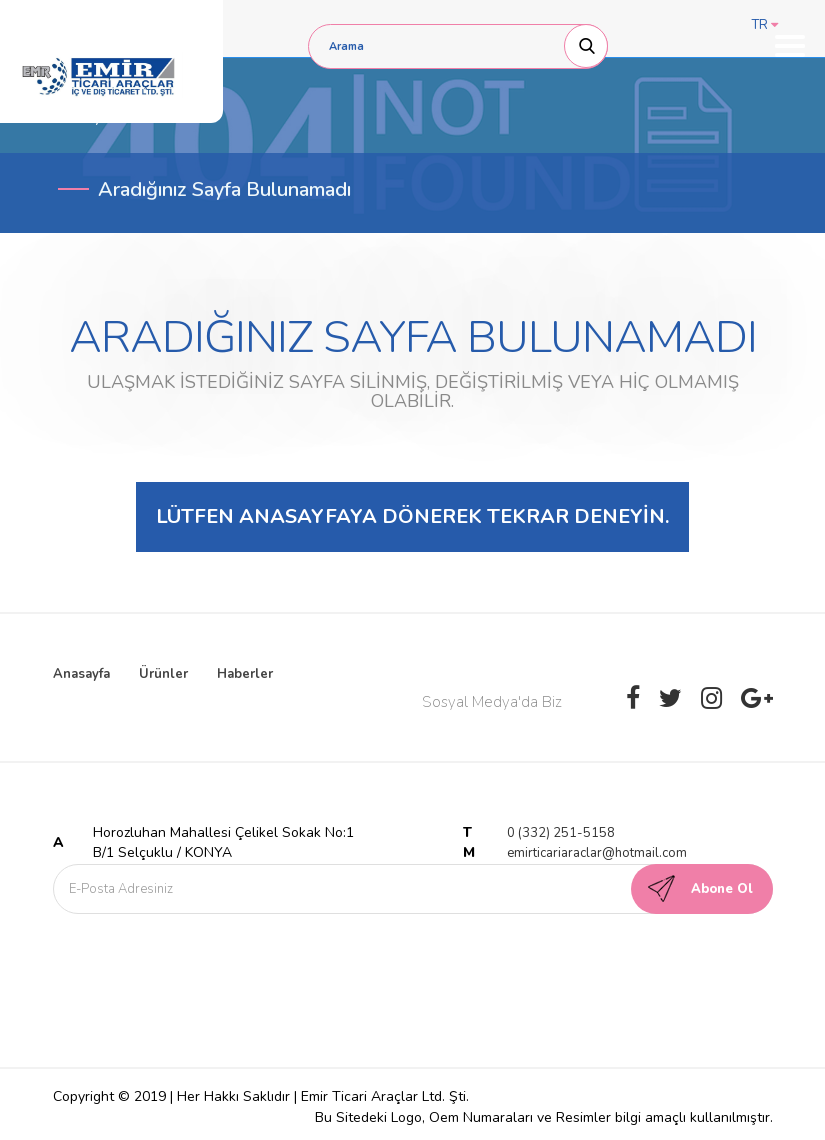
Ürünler (163, 674)
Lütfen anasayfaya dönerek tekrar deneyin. (412, 516)
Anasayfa (81, 674)
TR (765, 25)
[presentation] (220, 963)
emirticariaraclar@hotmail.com (597, 853)
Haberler (245, 674)
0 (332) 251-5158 (561, 833)
